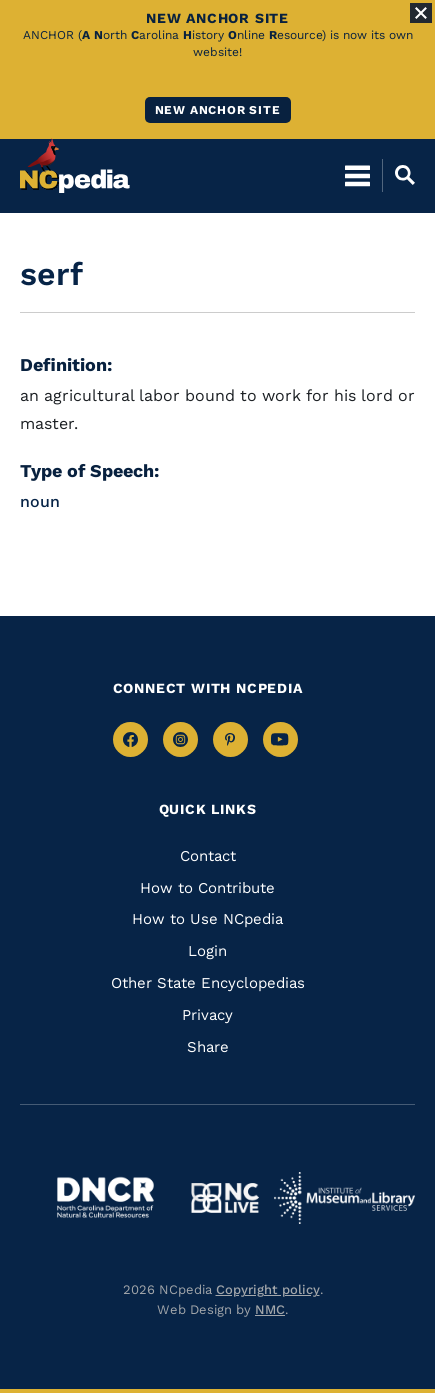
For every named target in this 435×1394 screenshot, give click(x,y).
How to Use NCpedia (207, 919)
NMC (270, 1309)
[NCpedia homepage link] (75, 166)
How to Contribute (207, 888)
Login (207, 951)
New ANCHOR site (218, 110)
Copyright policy (268, 1289)
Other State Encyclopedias (208, 983)
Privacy (207, 1015)
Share (208, 1047)
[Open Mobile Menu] (357, 175)
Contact (208, 856)
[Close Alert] (421, 13)
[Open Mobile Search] (398, 175)
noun (40, 501)
